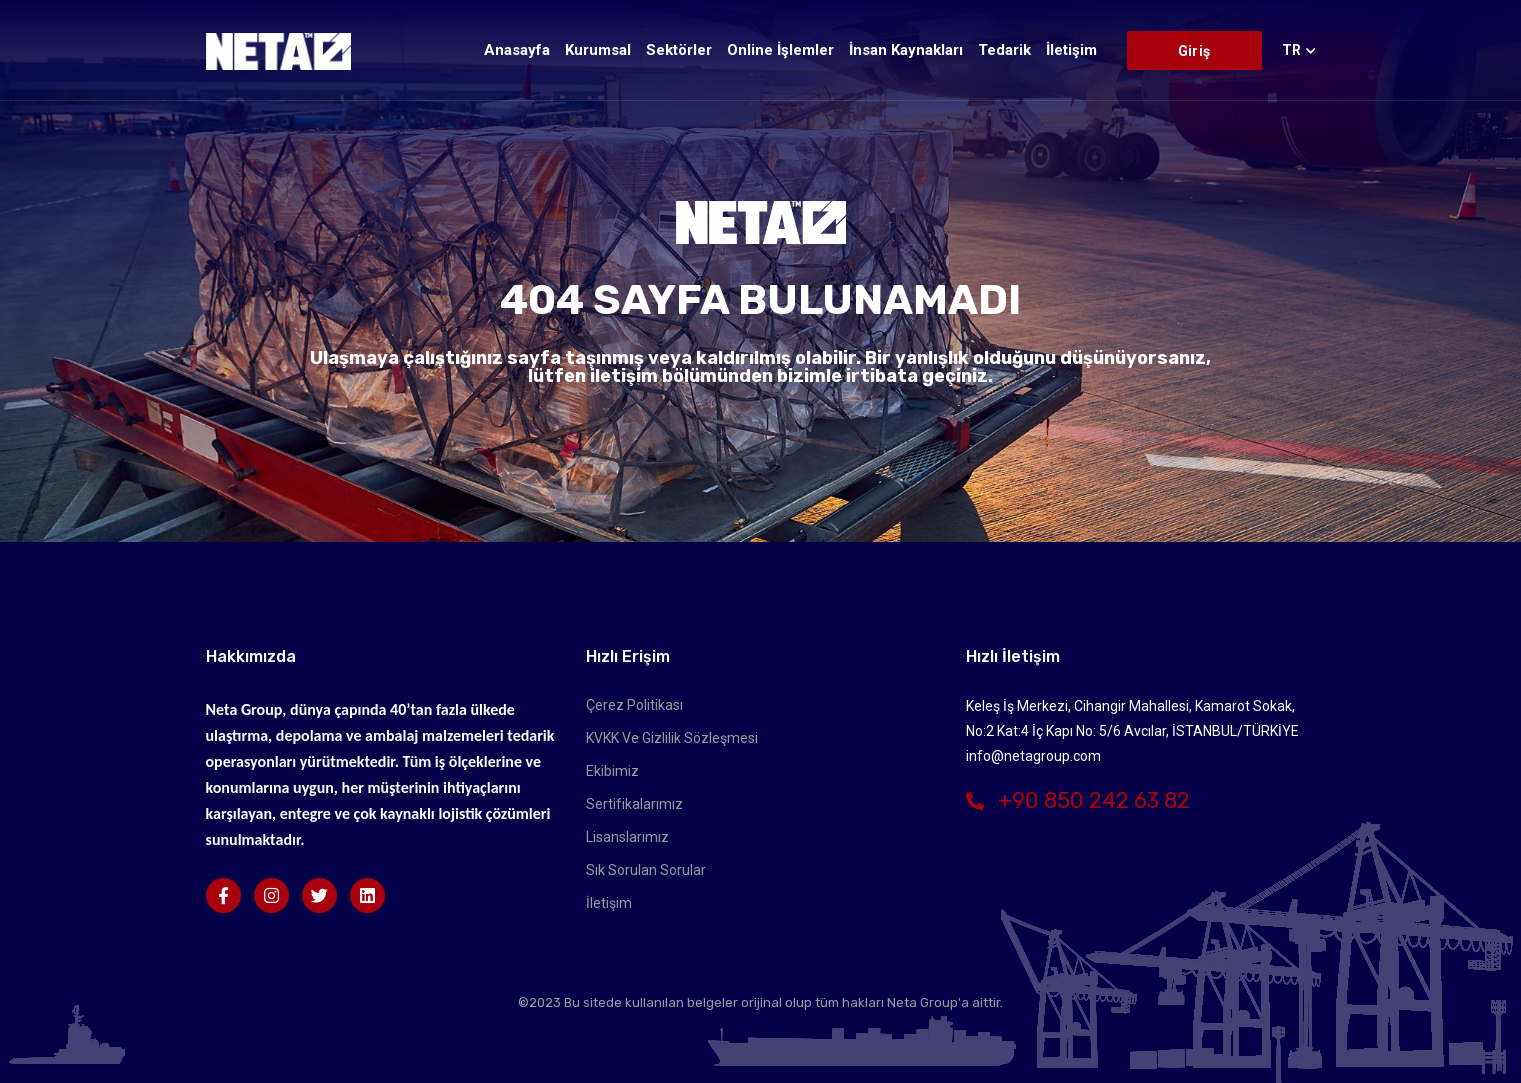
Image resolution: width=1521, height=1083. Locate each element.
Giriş (1194, 51)
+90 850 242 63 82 (1078, 800)
